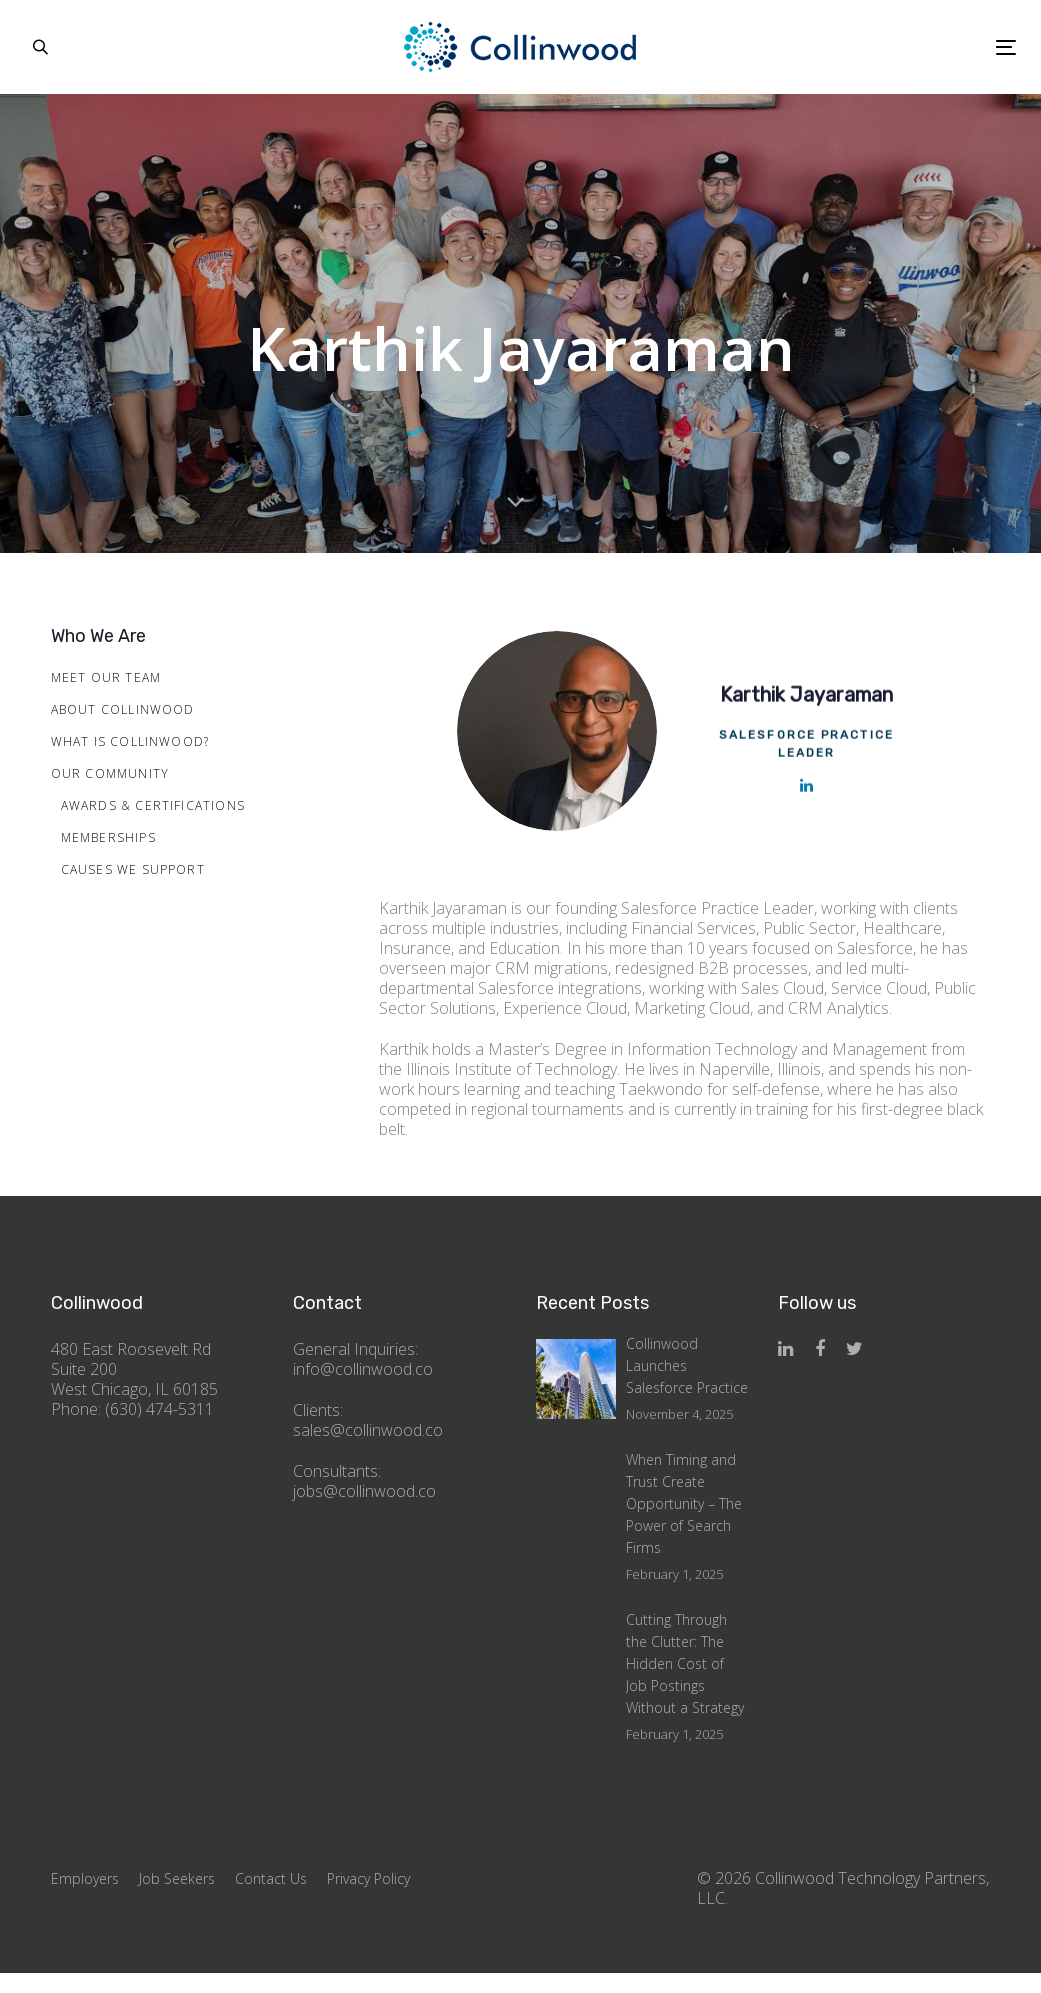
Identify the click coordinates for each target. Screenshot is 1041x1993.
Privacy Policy (368, 1878)
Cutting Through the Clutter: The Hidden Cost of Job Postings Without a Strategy (685, 1663)
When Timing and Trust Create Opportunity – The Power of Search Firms (684, 1503)
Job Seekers (177, 1878)
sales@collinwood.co (368, 1430)
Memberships (108, 837)
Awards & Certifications (153, 805)
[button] (40, 47)
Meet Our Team (106, 677)
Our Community (110, 773)
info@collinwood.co (363, 1369)
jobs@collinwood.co (364, 1491)
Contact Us (271, 1878)
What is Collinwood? (130, 741)
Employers (85, 1878)
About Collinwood (123, 709)
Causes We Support (133, 869)
